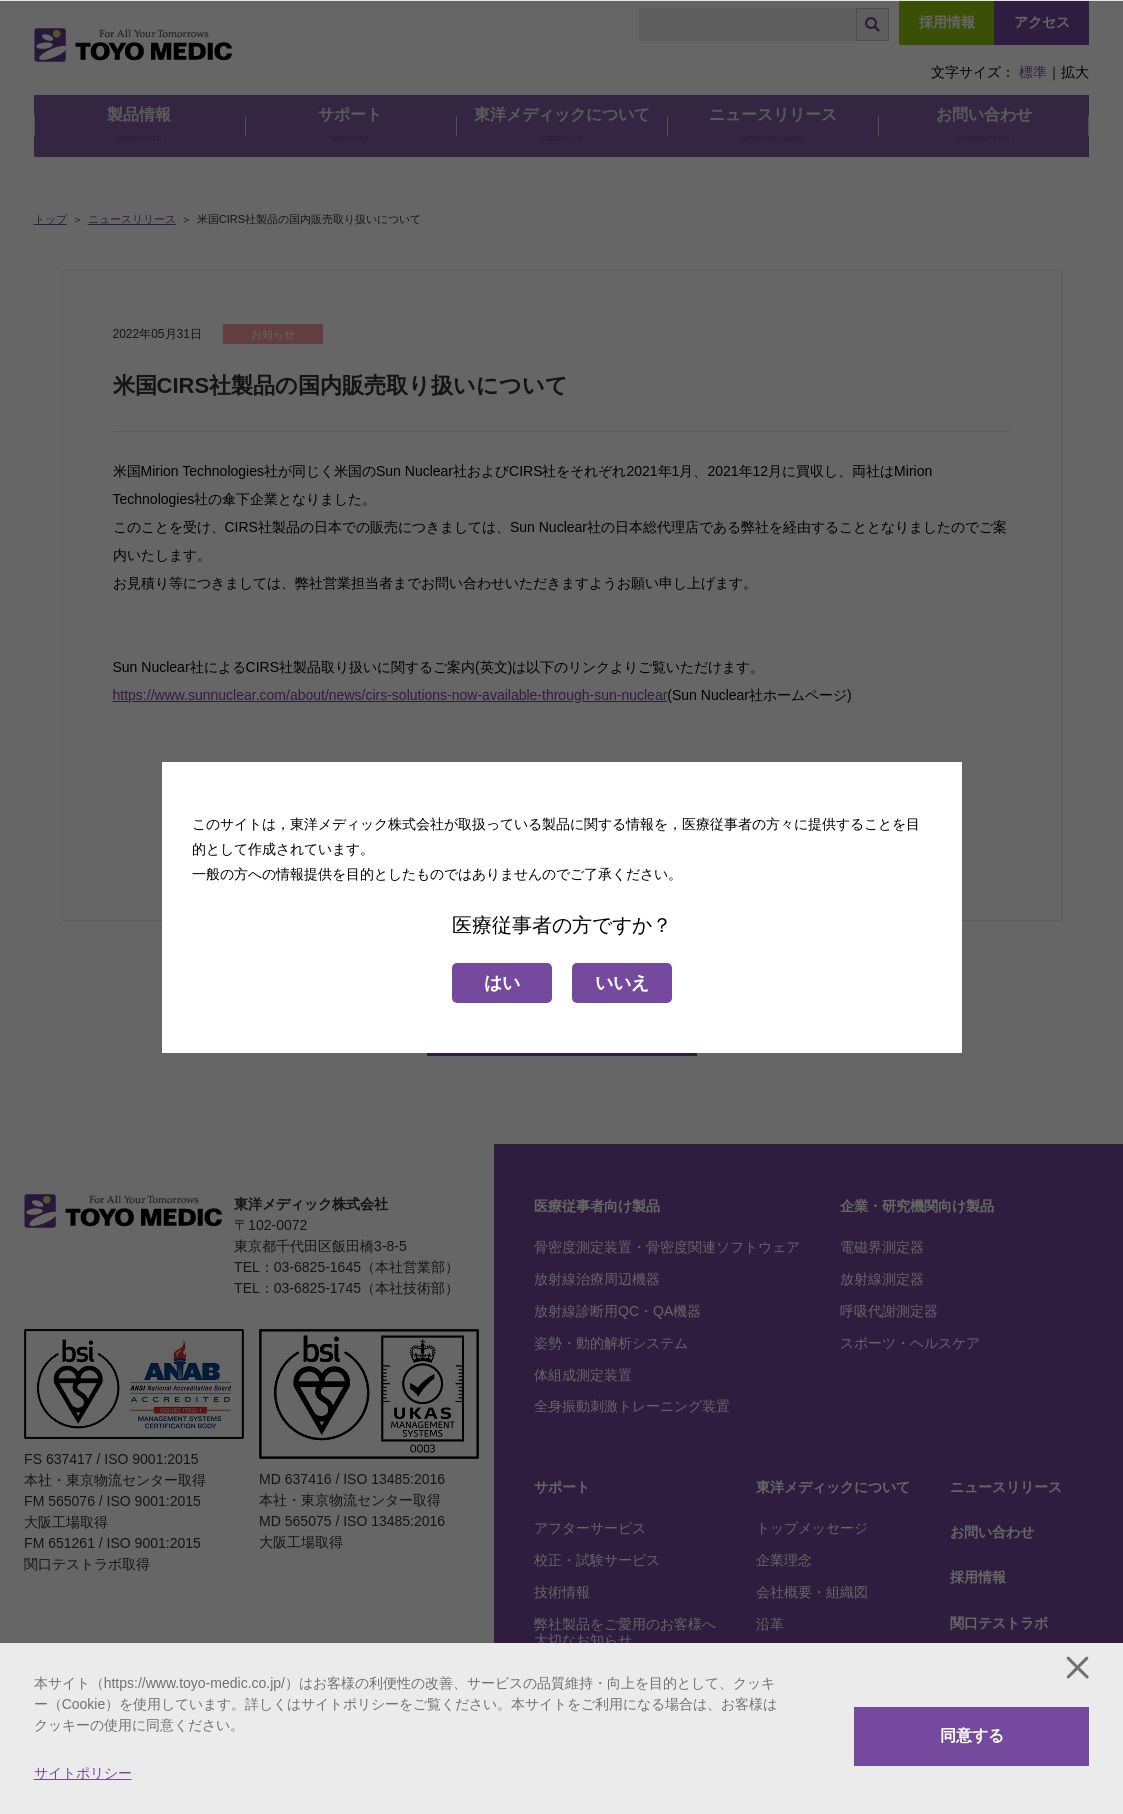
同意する (972, 1735)
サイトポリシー (83, 1773)
